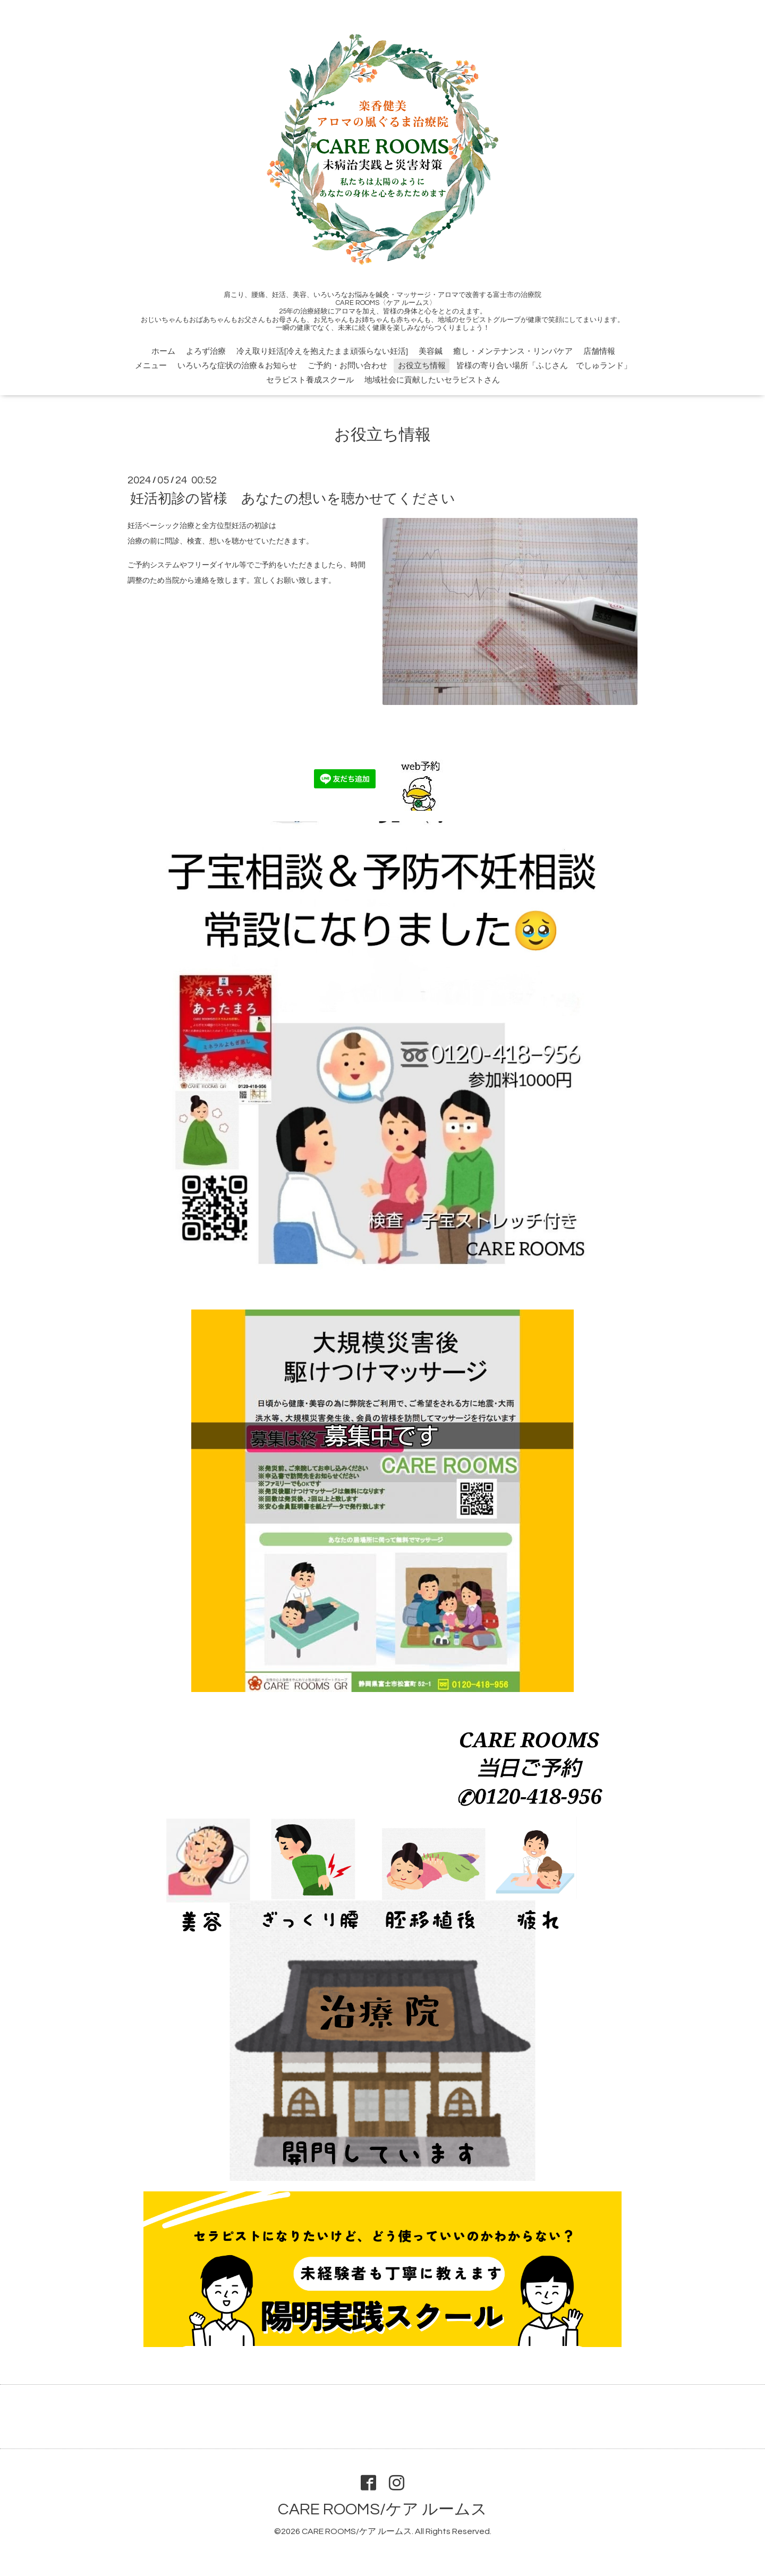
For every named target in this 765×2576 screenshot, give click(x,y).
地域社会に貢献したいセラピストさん (432, 380)
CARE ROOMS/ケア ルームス (382, 2509)
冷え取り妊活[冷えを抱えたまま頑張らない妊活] (322, 351)
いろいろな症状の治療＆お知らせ (237, 366)
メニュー (151, 366)
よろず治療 (206, 351)
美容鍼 (431, 351)
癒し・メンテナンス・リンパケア (513, 351)
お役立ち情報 (422, 366)
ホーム (163, 351)
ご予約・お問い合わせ (347, 366)
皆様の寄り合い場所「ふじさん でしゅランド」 (544, 366)
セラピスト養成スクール (310, 380)
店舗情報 (599, 351)
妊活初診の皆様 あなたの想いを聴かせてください (292, 499)
